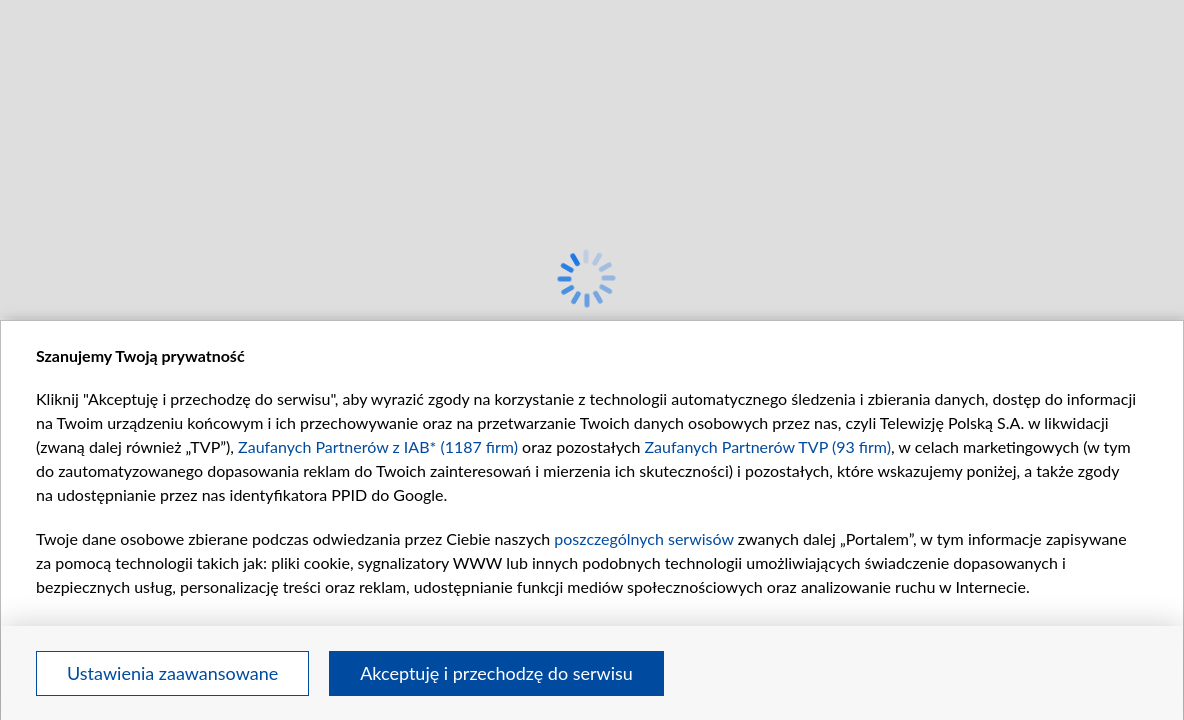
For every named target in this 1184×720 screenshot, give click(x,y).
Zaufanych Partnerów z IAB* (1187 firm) (378, 446)
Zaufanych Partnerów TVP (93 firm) (767, 446)
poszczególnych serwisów (643, 538)
